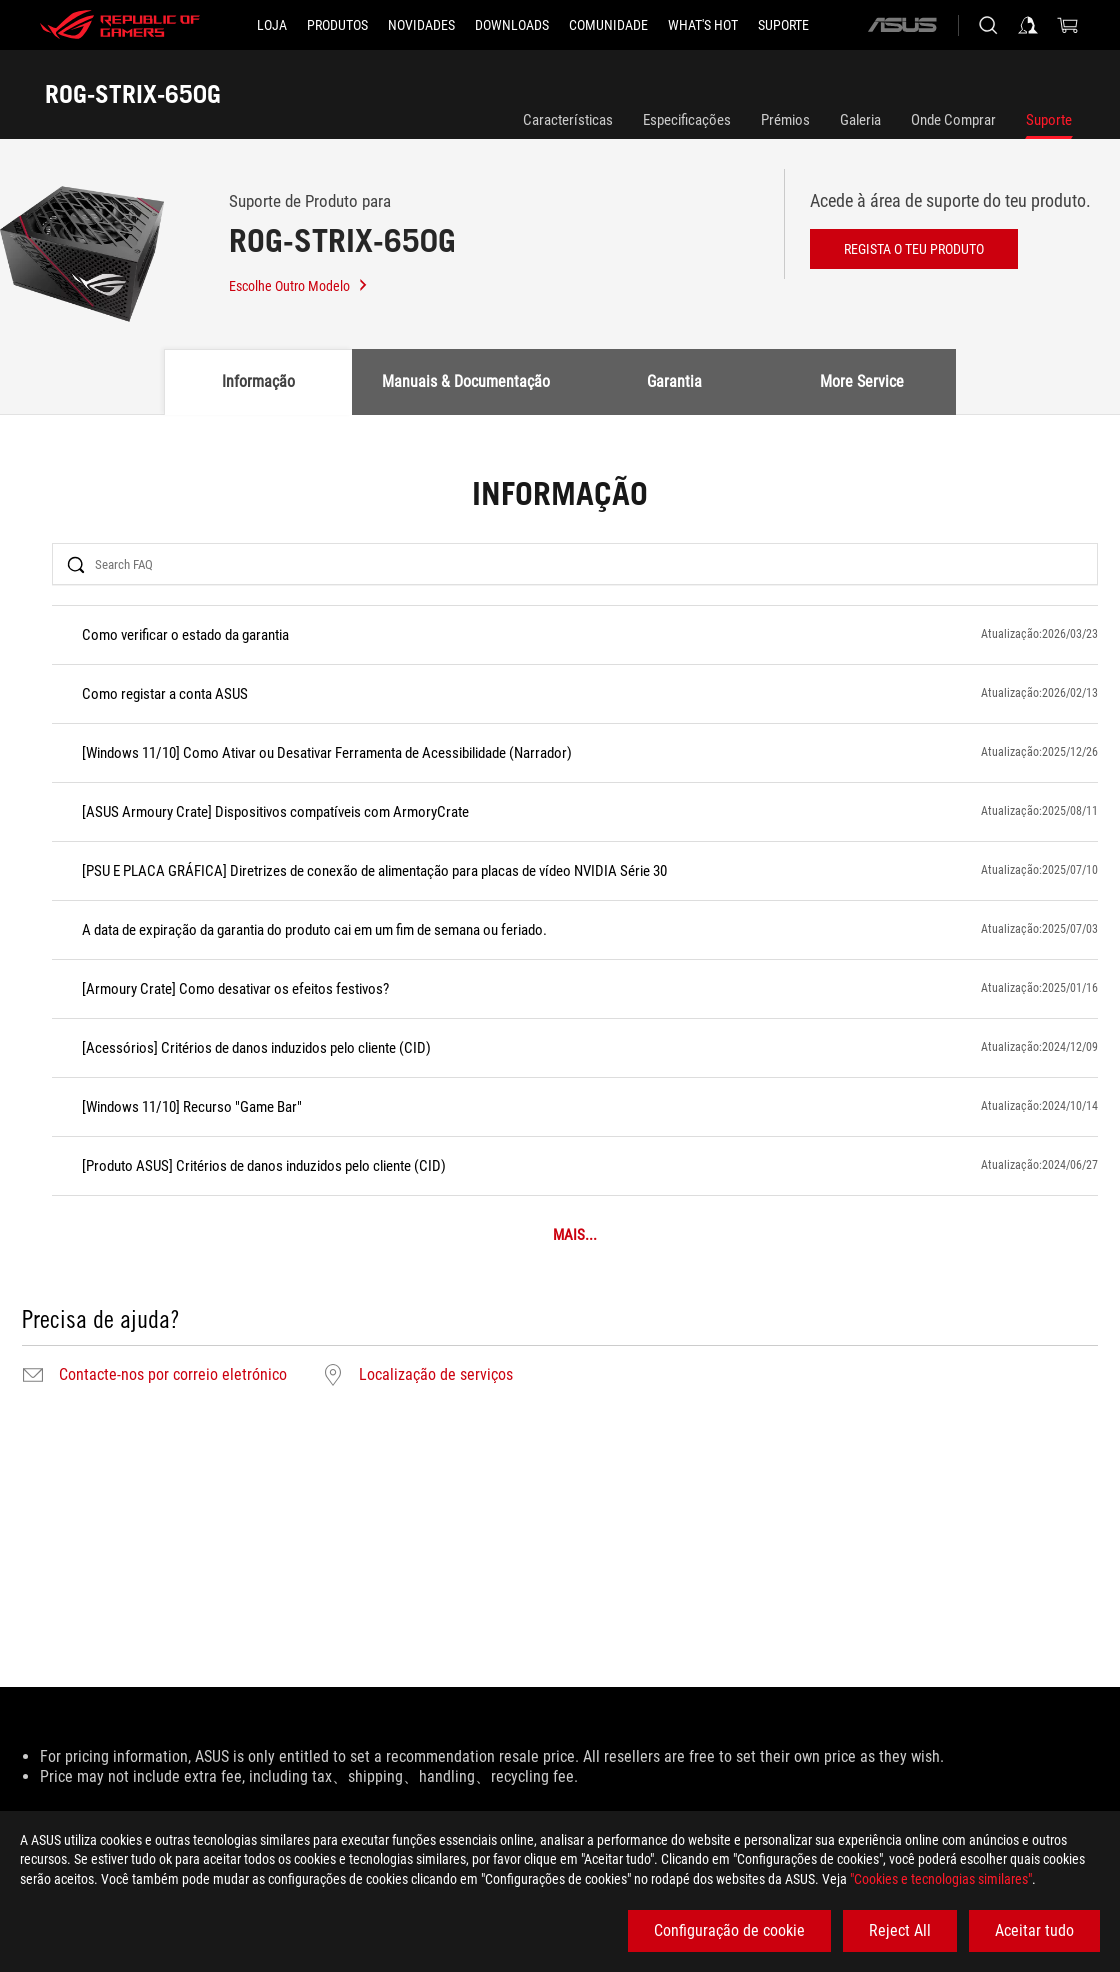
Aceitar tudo (1034, 1930)
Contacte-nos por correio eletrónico (173, 1375)
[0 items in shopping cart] (1068, 25)
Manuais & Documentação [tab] (466, 381)
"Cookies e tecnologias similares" (941, 1879)
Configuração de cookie (729, 1930)
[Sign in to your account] (1028, 25)
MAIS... (575, 1235)
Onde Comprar (953, 120)
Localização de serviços (436, 1375)
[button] (337, 25)
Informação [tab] (258, 381)
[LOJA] (272, 25)
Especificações (687, 120)
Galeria (860, 120)
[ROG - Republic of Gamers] (120, 25)
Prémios (785, 120)
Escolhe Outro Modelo (299, 286)
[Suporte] (783, 25)
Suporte (1049, 120)
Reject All (900, 1930)
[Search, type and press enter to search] (988, 25)
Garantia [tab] (674, 381)
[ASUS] (902, 25)
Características (568, 120)
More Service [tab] (862, 381)
